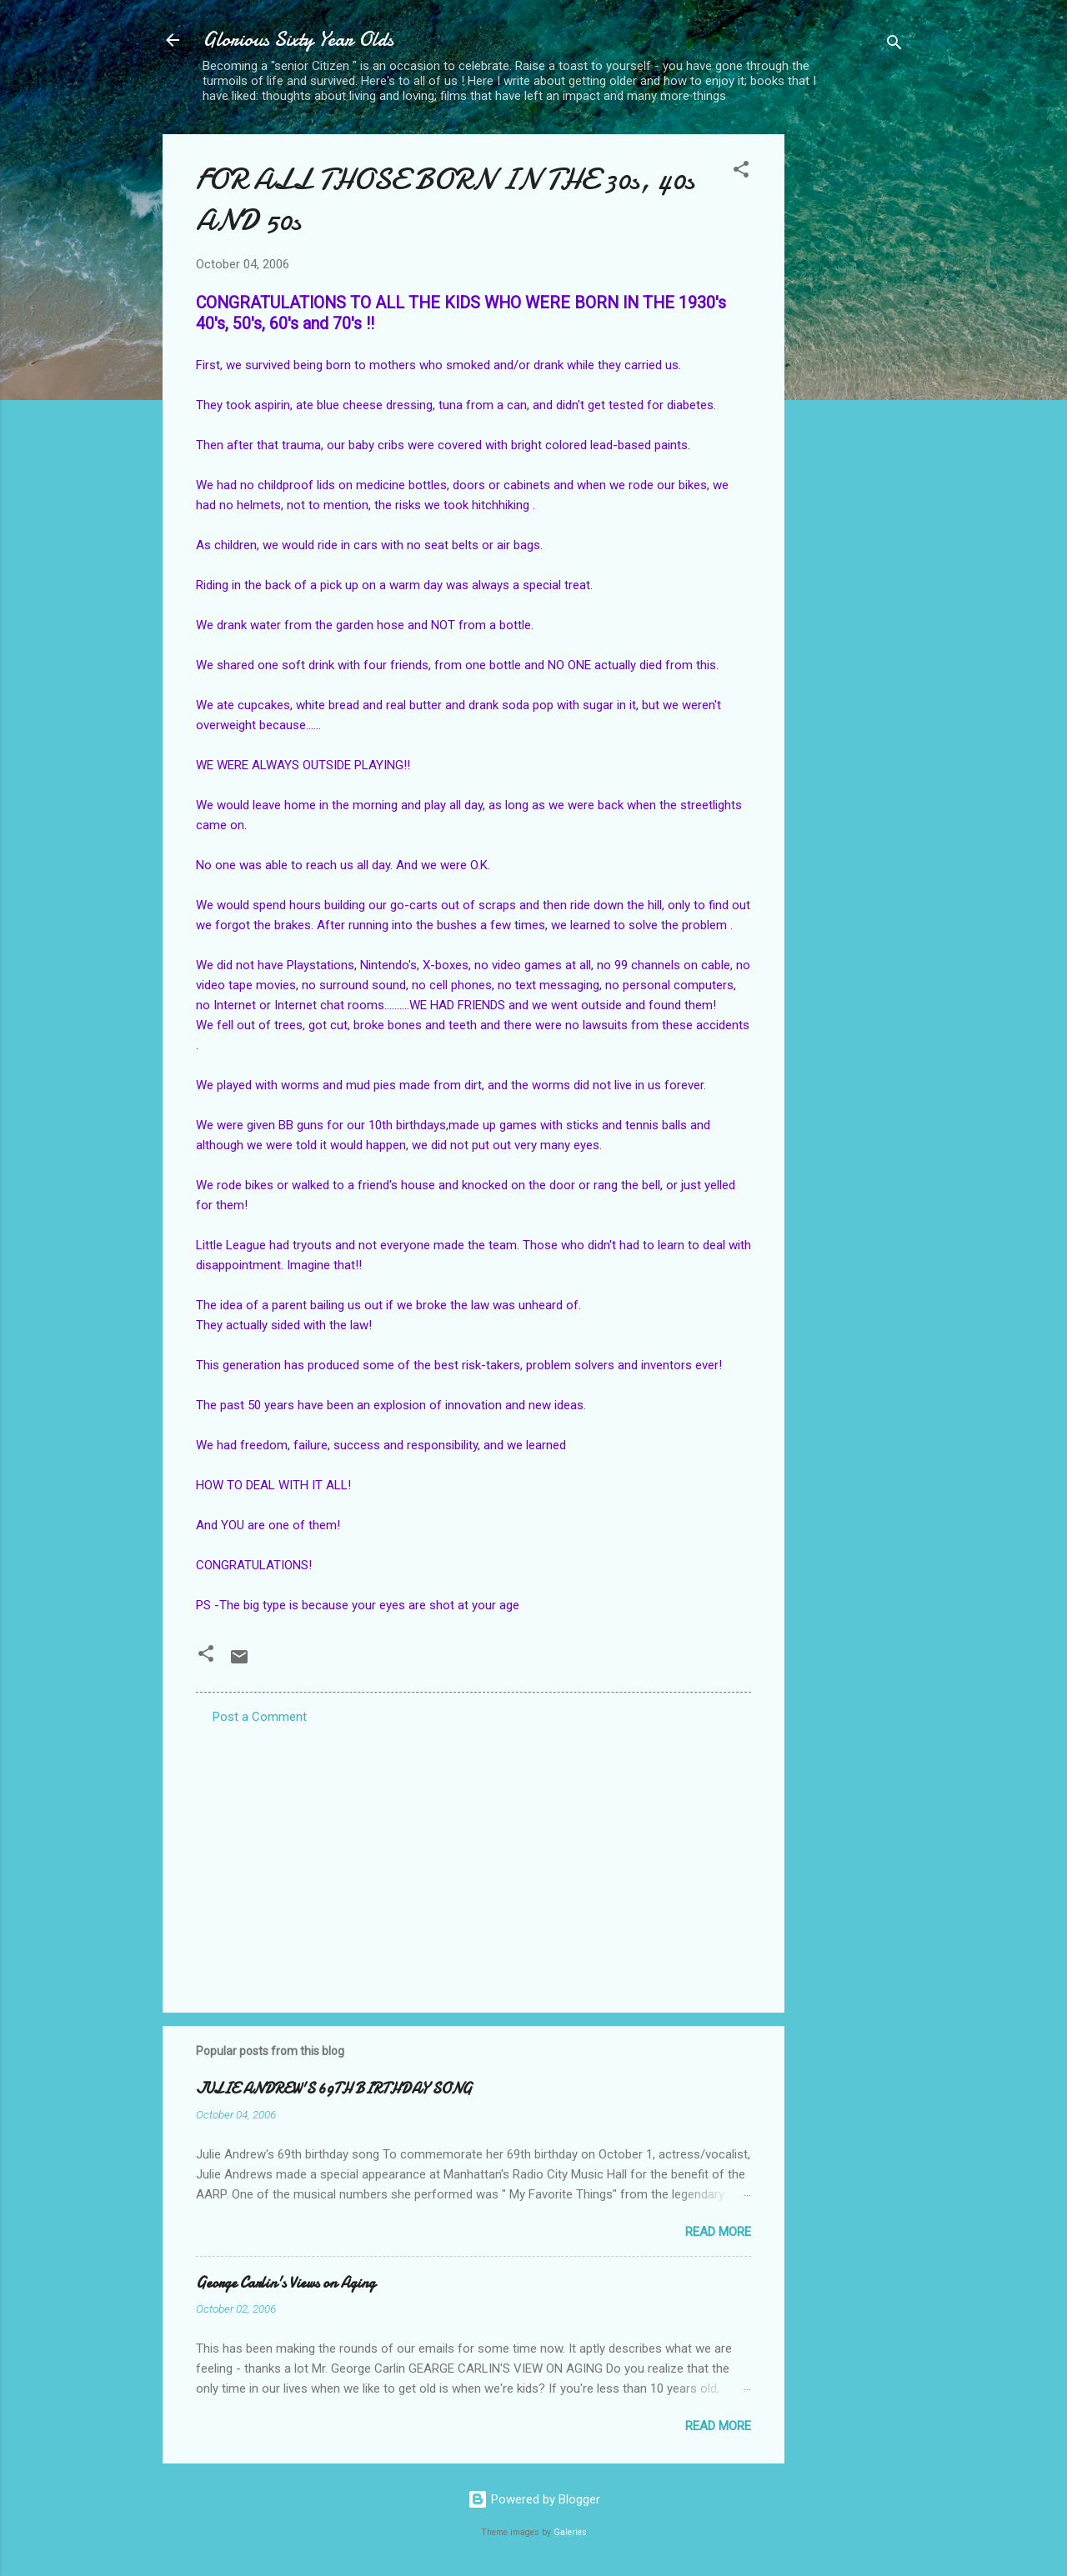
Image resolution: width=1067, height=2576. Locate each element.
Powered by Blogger (534, 2499)
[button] (741, 172)
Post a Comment (260, 1716)
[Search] (894, 45)
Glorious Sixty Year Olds (298, 39)
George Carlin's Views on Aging (285, 2283)
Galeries (570, 2532)
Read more (718, 2231)
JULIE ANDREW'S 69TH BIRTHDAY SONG (334, 2088)
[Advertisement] (851, 384)
